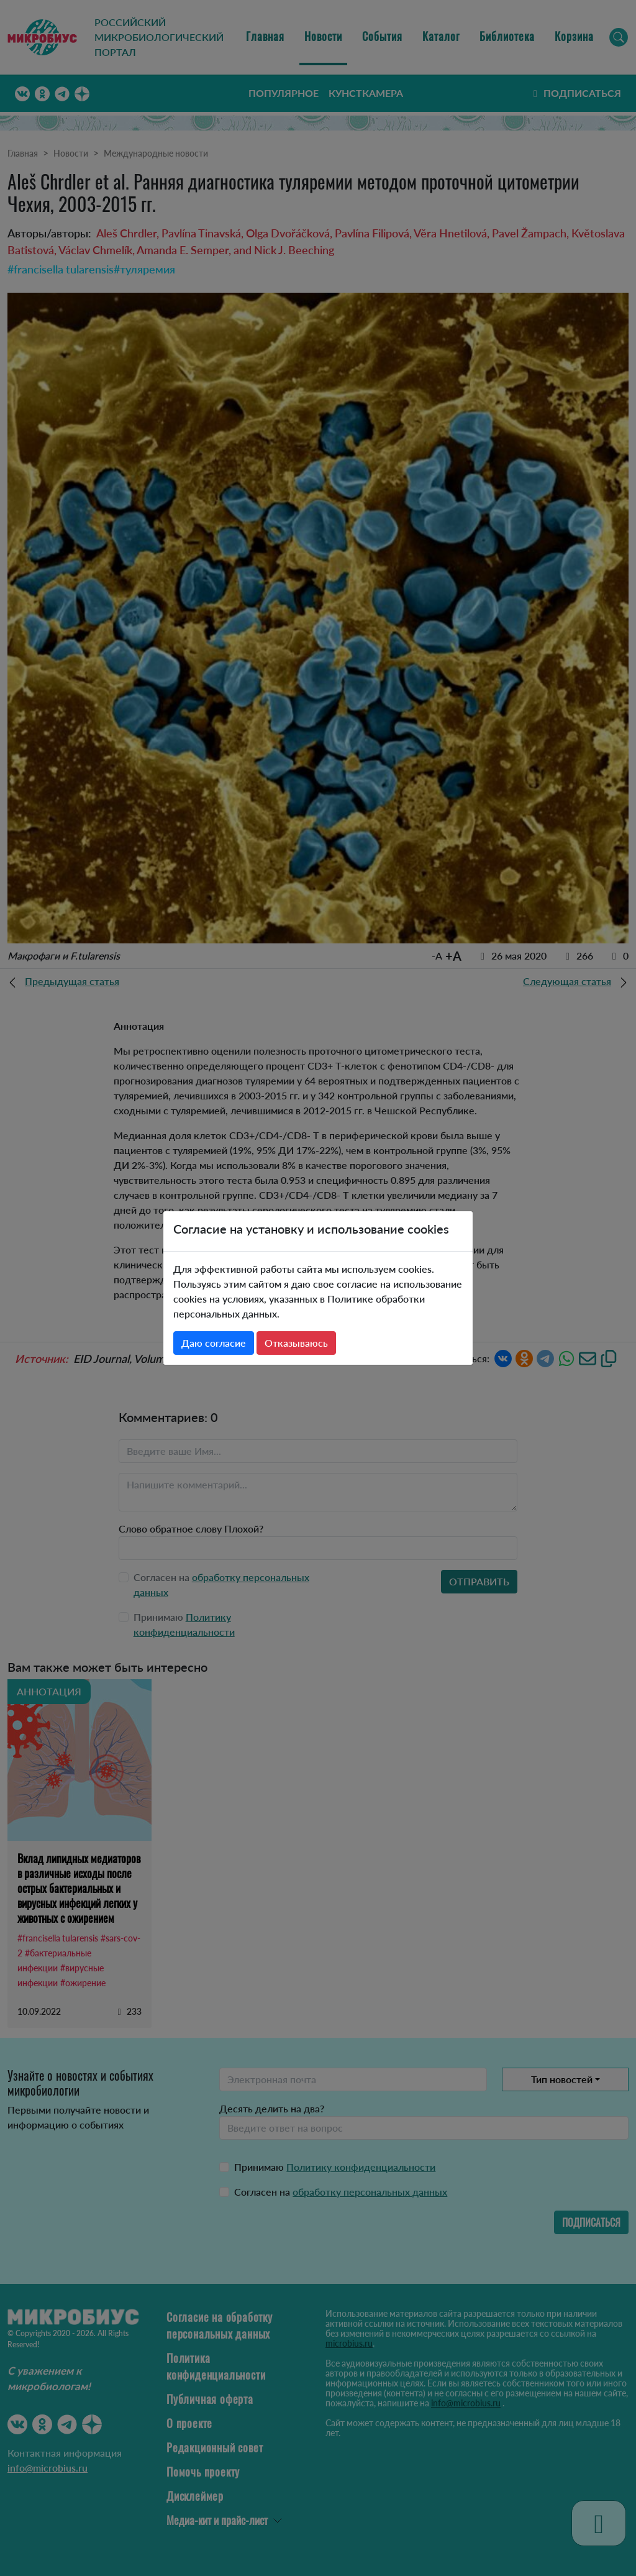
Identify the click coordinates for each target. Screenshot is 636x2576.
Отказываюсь (296, 1343)
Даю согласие (213, 1343)
